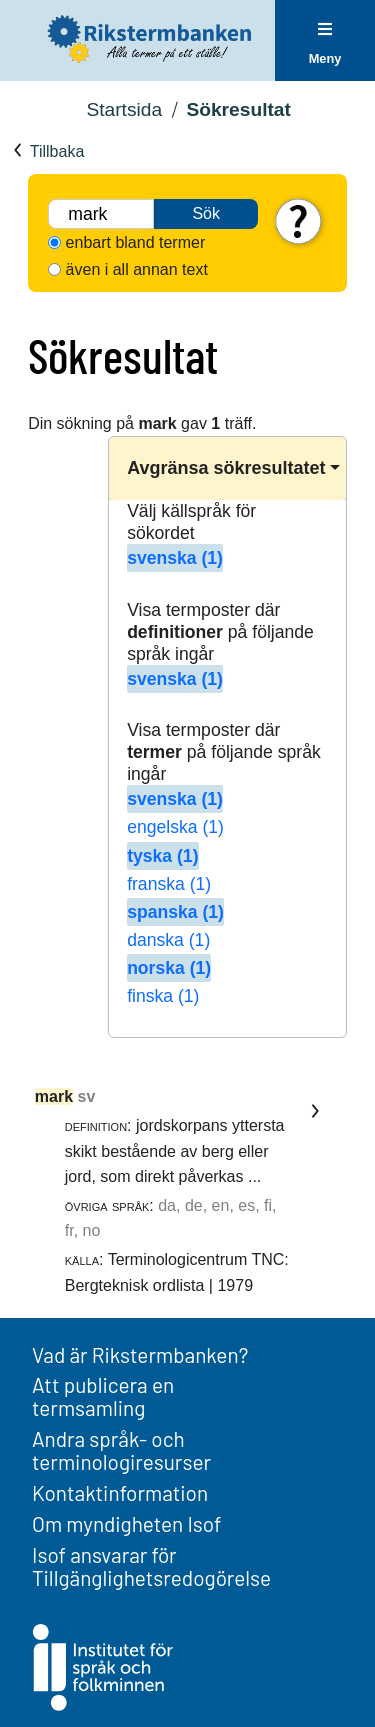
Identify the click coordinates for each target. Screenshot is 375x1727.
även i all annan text (137, 269)
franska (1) (169, 884)
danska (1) (168, 940)
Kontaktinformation (120, 1492)
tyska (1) (162, 856)
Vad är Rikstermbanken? (140, 1354)
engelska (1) (175, 827)
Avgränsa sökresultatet (226, 468)
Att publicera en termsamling (103, 1396)
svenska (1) (175, 558)
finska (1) (163, 996)
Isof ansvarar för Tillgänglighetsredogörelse (151, 1566)
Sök (206, 213)
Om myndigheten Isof (126, 1523)
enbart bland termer (136, 242)
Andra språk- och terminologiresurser (121, 1450)
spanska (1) (175, 912)
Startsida (124, 109)
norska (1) (169, 968)
